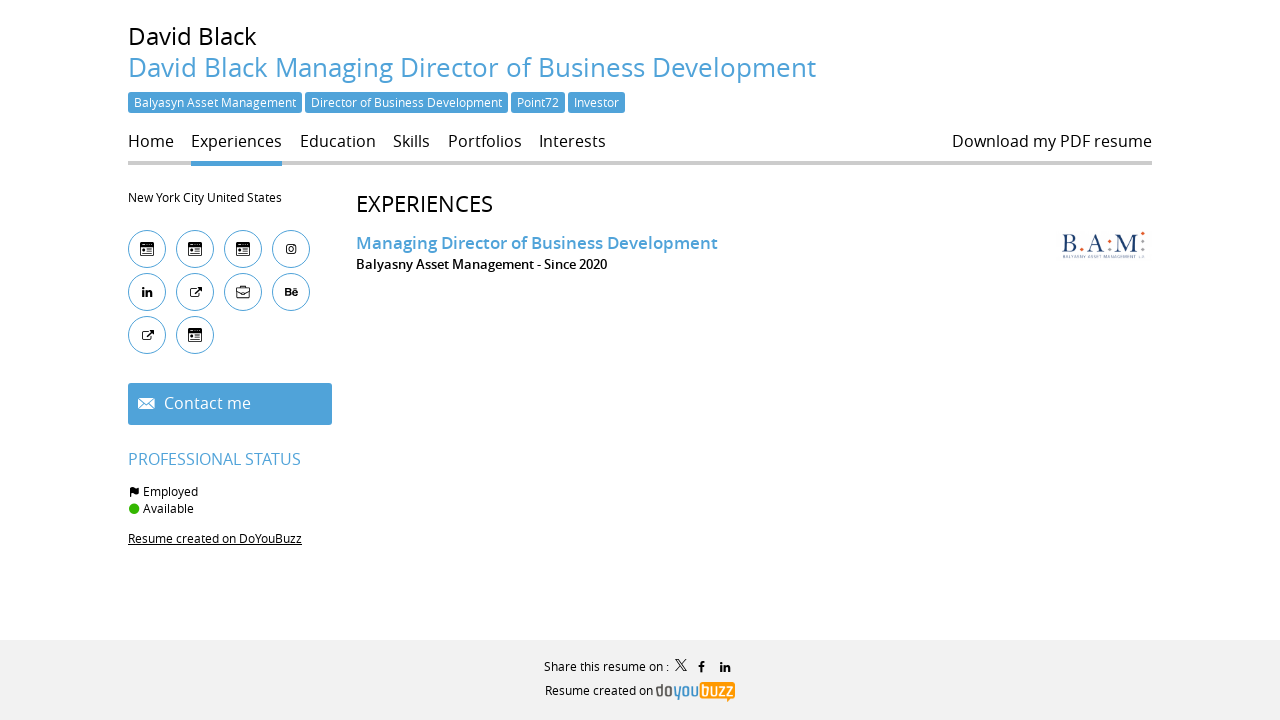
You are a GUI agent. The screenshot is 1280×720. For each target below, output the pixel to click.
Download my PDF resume (1052, 141)
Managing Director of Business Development (537, 242)
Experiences (424, 203)
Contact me (205, 403)
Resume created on (640, 690)
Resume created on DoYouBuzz (215, 538)
